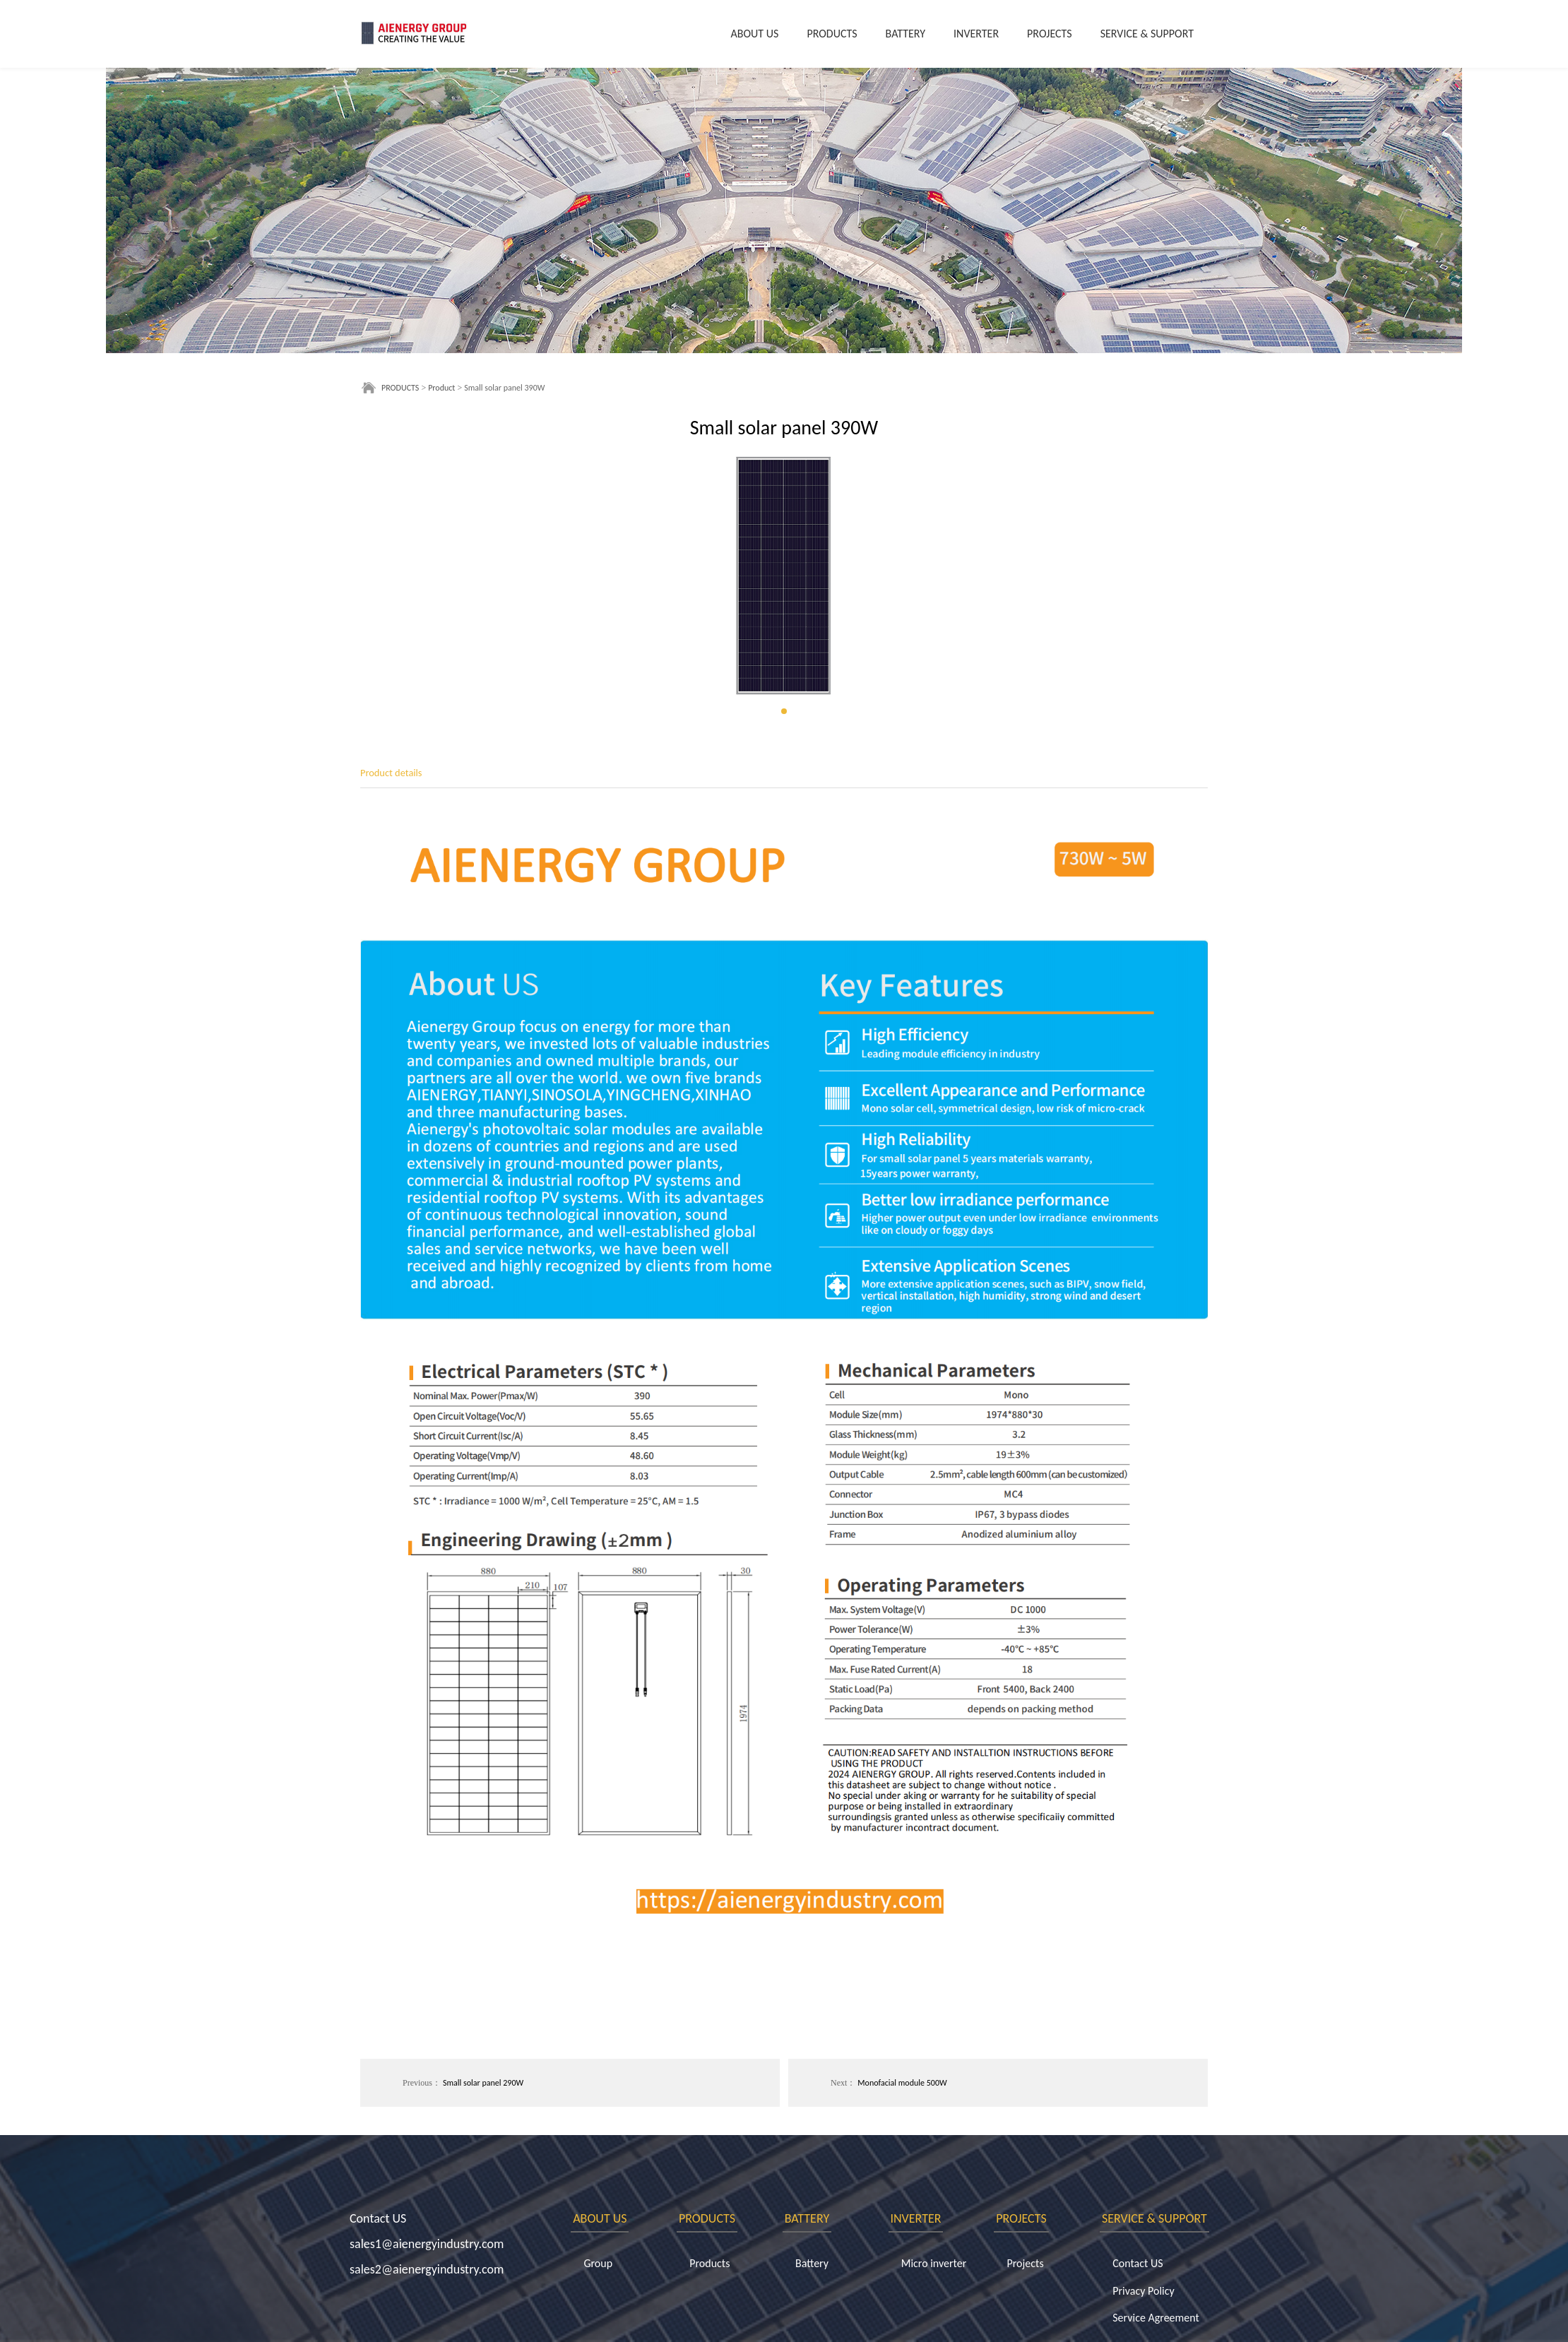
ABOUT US (755, 33)
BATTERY (905, 33)
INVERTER (976, 33)
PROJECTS (1049, 33)
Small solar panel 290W (483, 2083)
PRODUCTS (832, 33)
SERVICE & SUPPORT (1147, 33)
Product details (391, 772)
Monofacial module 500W (901, 2083)
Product (441, 388)
